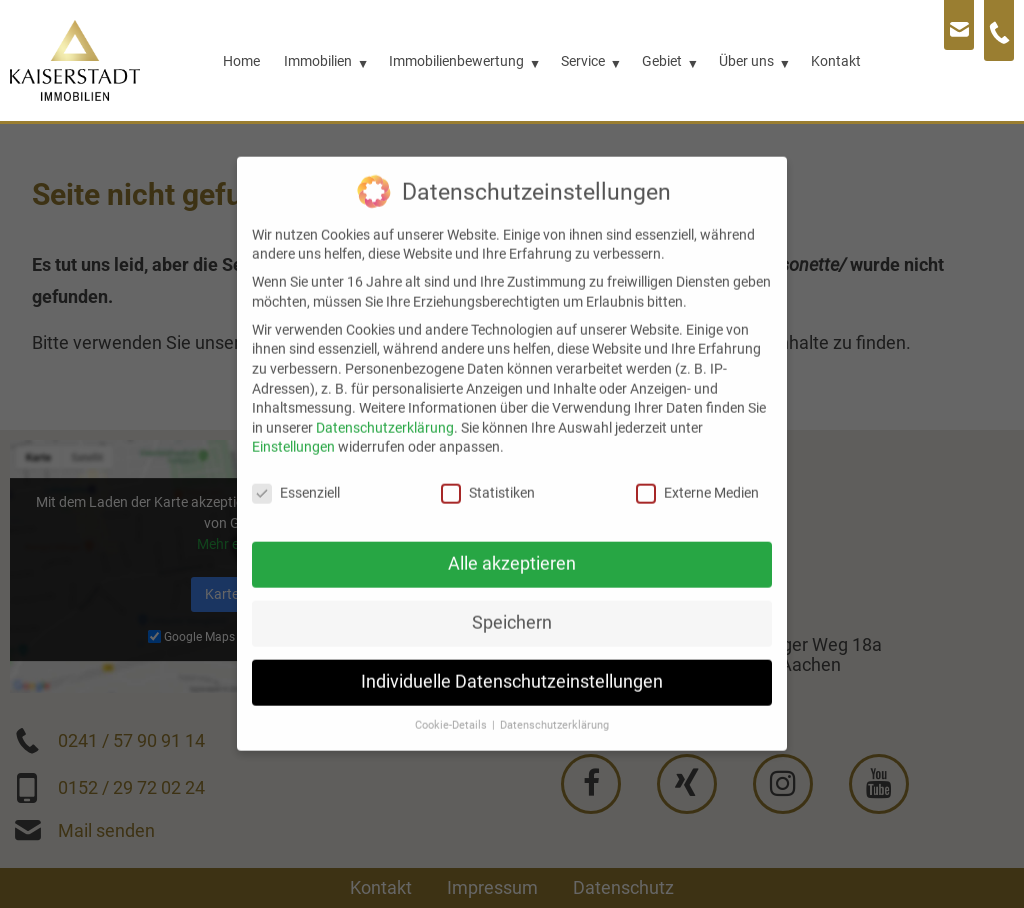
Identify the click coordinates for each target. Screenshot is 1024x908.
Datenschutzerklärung (385, 408)
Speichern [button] (512, 603)
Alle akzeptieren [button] (512, 544)
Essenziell (296, 473)
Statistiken (488, 473)
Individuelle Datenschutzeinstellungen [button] (512, 662)
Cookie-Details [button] (452, 705)
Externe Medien (697, 473)
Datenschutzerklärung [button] (554, 705)
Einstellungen (293, 427)
